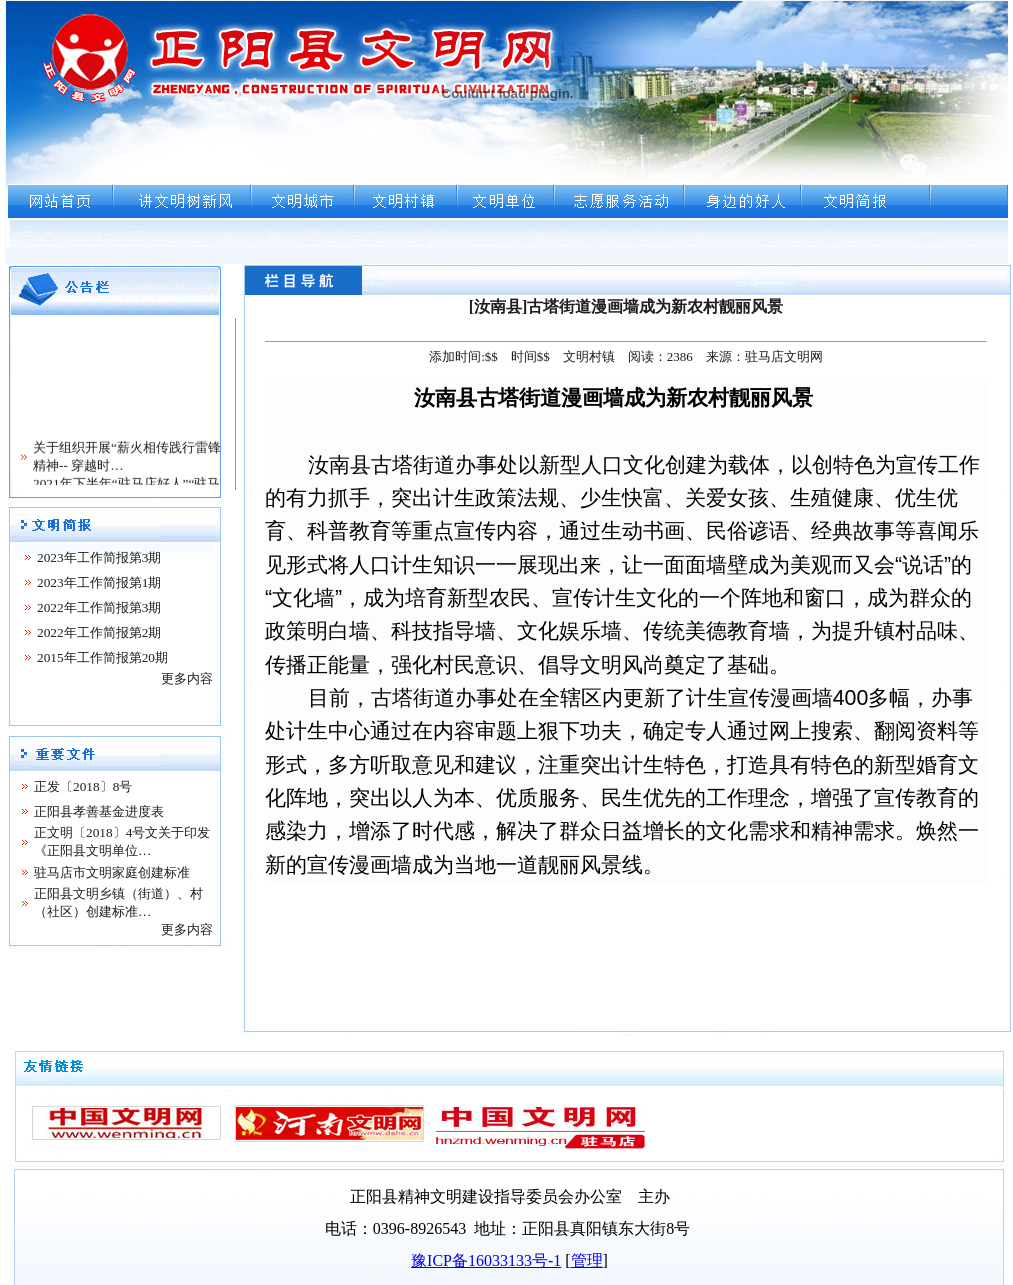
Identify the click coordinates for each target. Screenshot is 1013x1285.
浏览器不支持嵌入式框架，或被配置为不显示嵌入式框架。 (506, 132)
